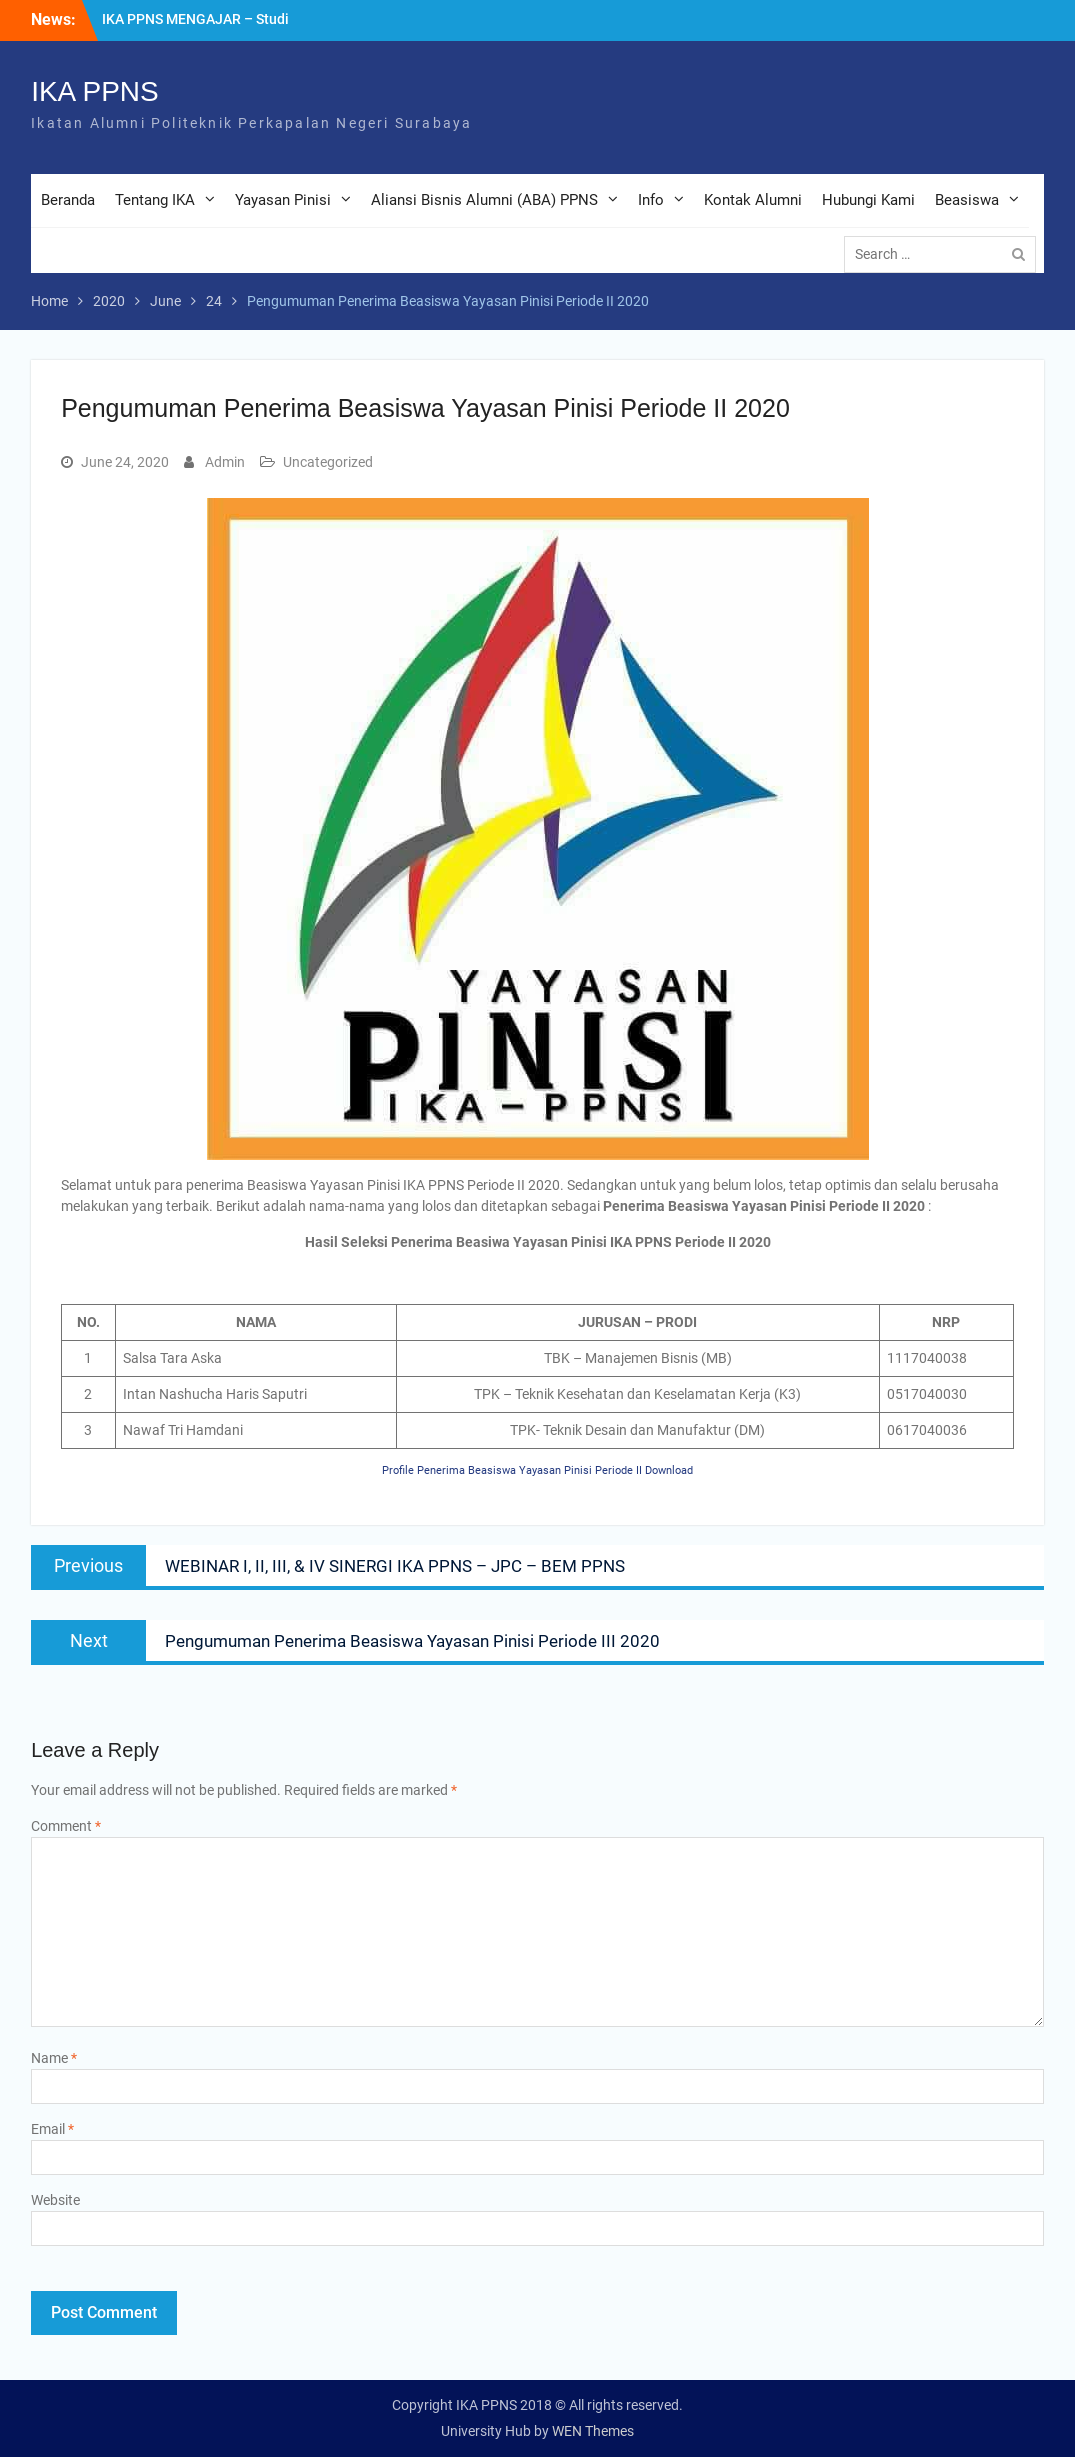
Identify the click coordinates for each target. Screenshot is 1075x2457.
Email (52, 2129)
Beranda (68, 200)
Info (651, 200)
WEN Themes (593, 2431)
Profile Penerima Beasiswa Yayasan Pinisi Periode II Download (537, 1470)
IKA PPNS (95, 91)
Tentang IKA (155, 200)
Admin (225, 462)
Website (55, 2200)
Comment (66, 1826)
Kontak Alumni (753, 200)
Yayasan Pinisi (283, 200)
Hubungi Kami (868, 200)
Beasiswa (967, 200)
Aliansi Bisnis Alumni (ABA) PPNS (484, 200)
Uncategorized (328, 462)
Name (54, 2058)
